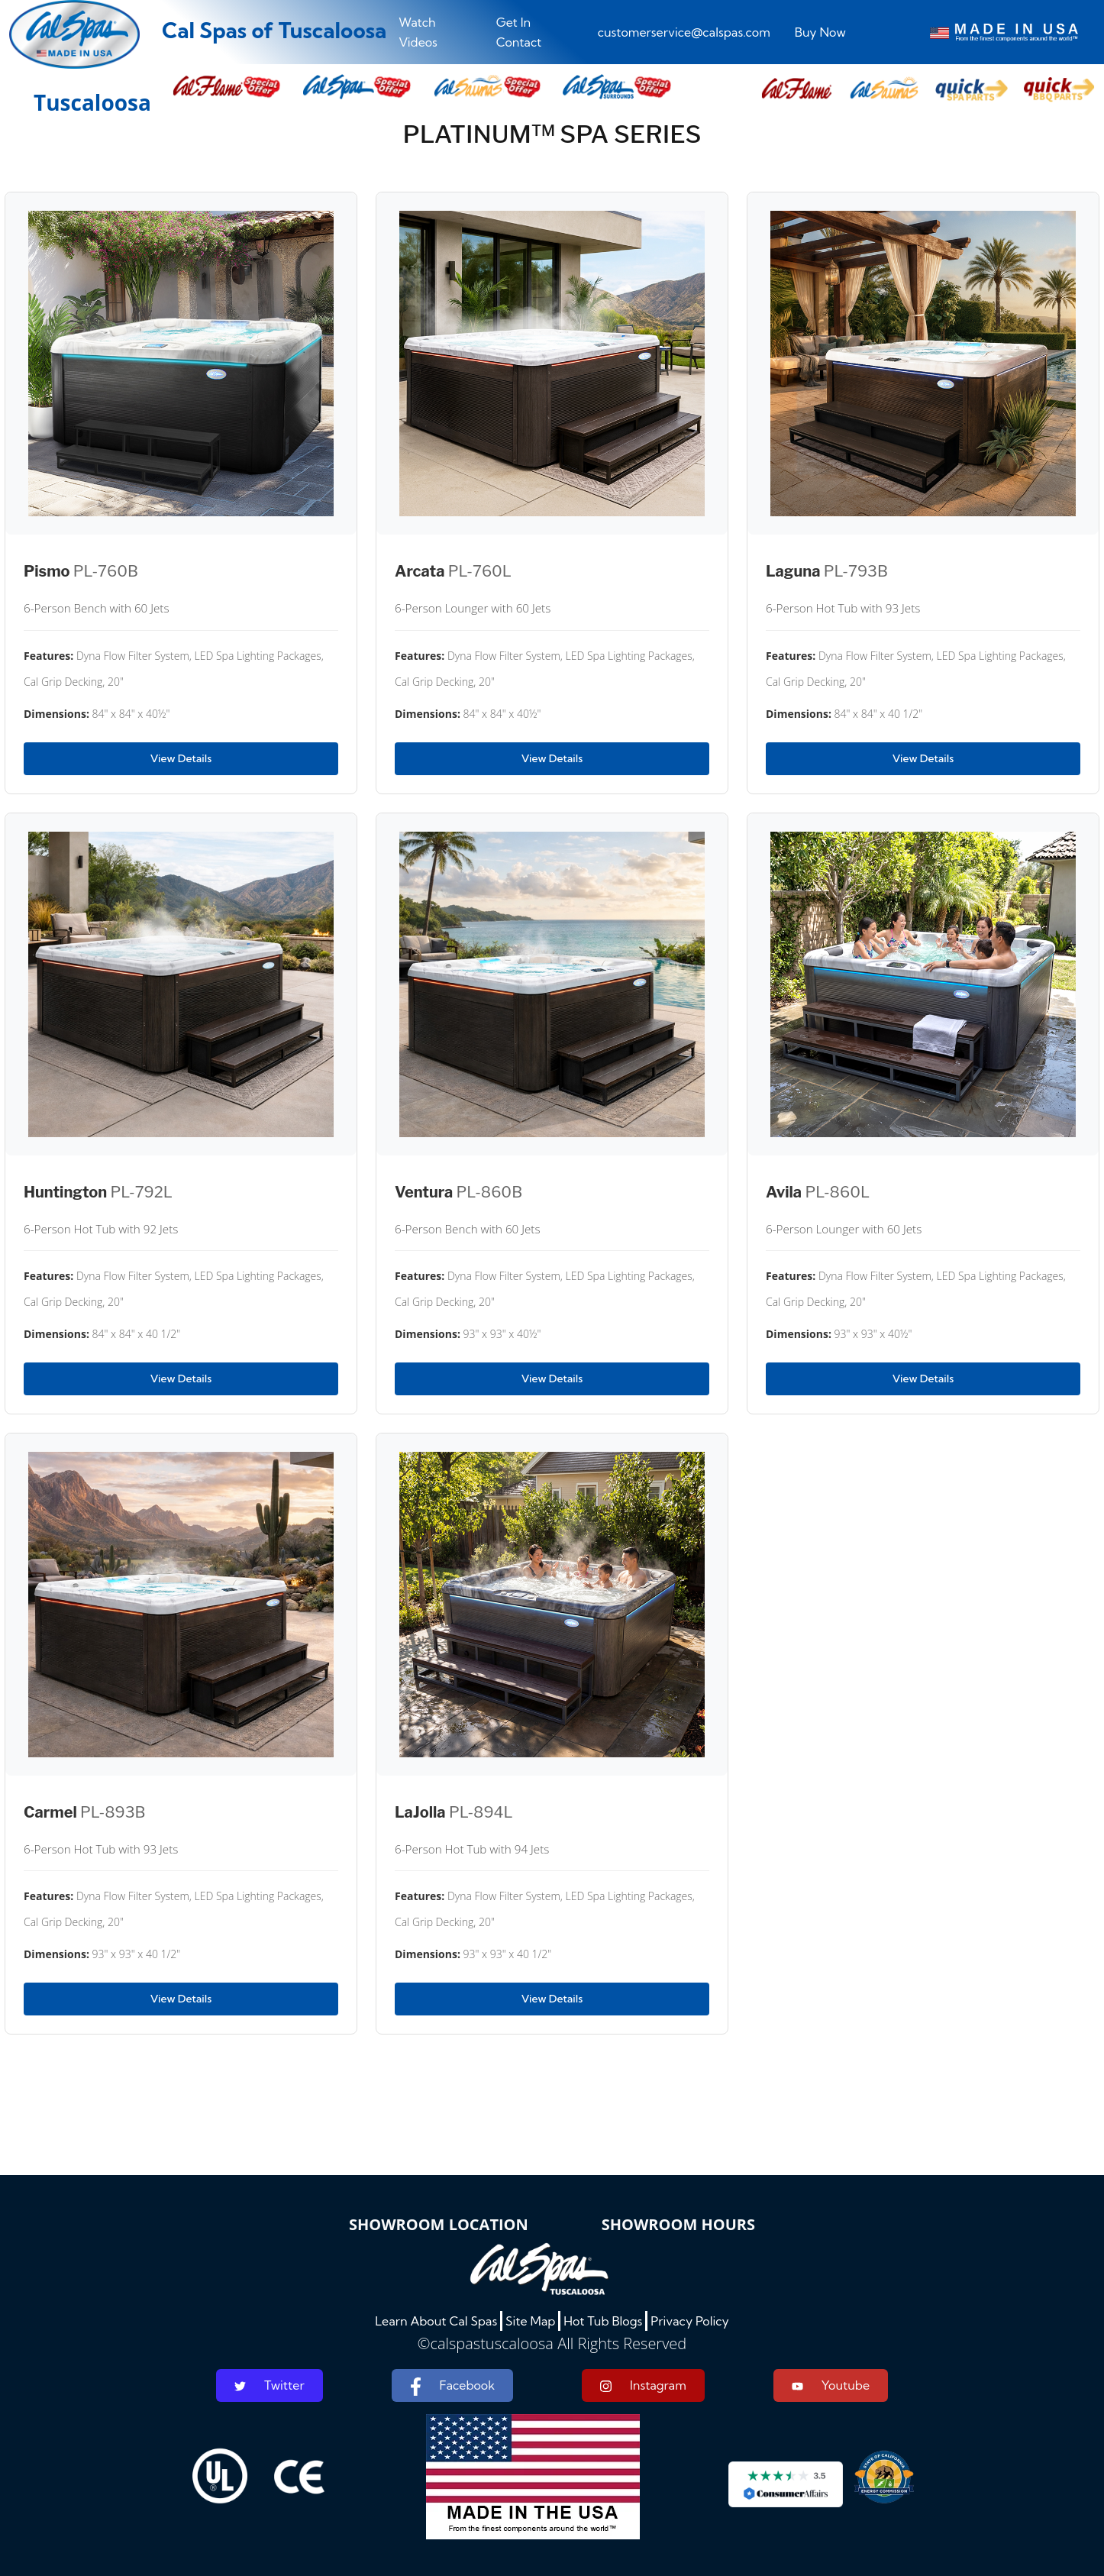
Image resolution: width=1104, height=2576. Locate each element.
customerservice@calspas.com (684, 32)
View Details (180, 758)
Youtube (831, 2385)
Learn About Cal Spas (436, 2321)
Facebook (452, 2386)
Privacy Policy (689, 2321)
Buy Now (820, 32)
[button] (796, 89)
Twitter (269, 2385)
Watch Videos (418, 32)
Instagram (643, 2385)
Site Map (530, 2321)
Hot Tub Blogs (602, 2321)
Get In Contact (519, 32)
